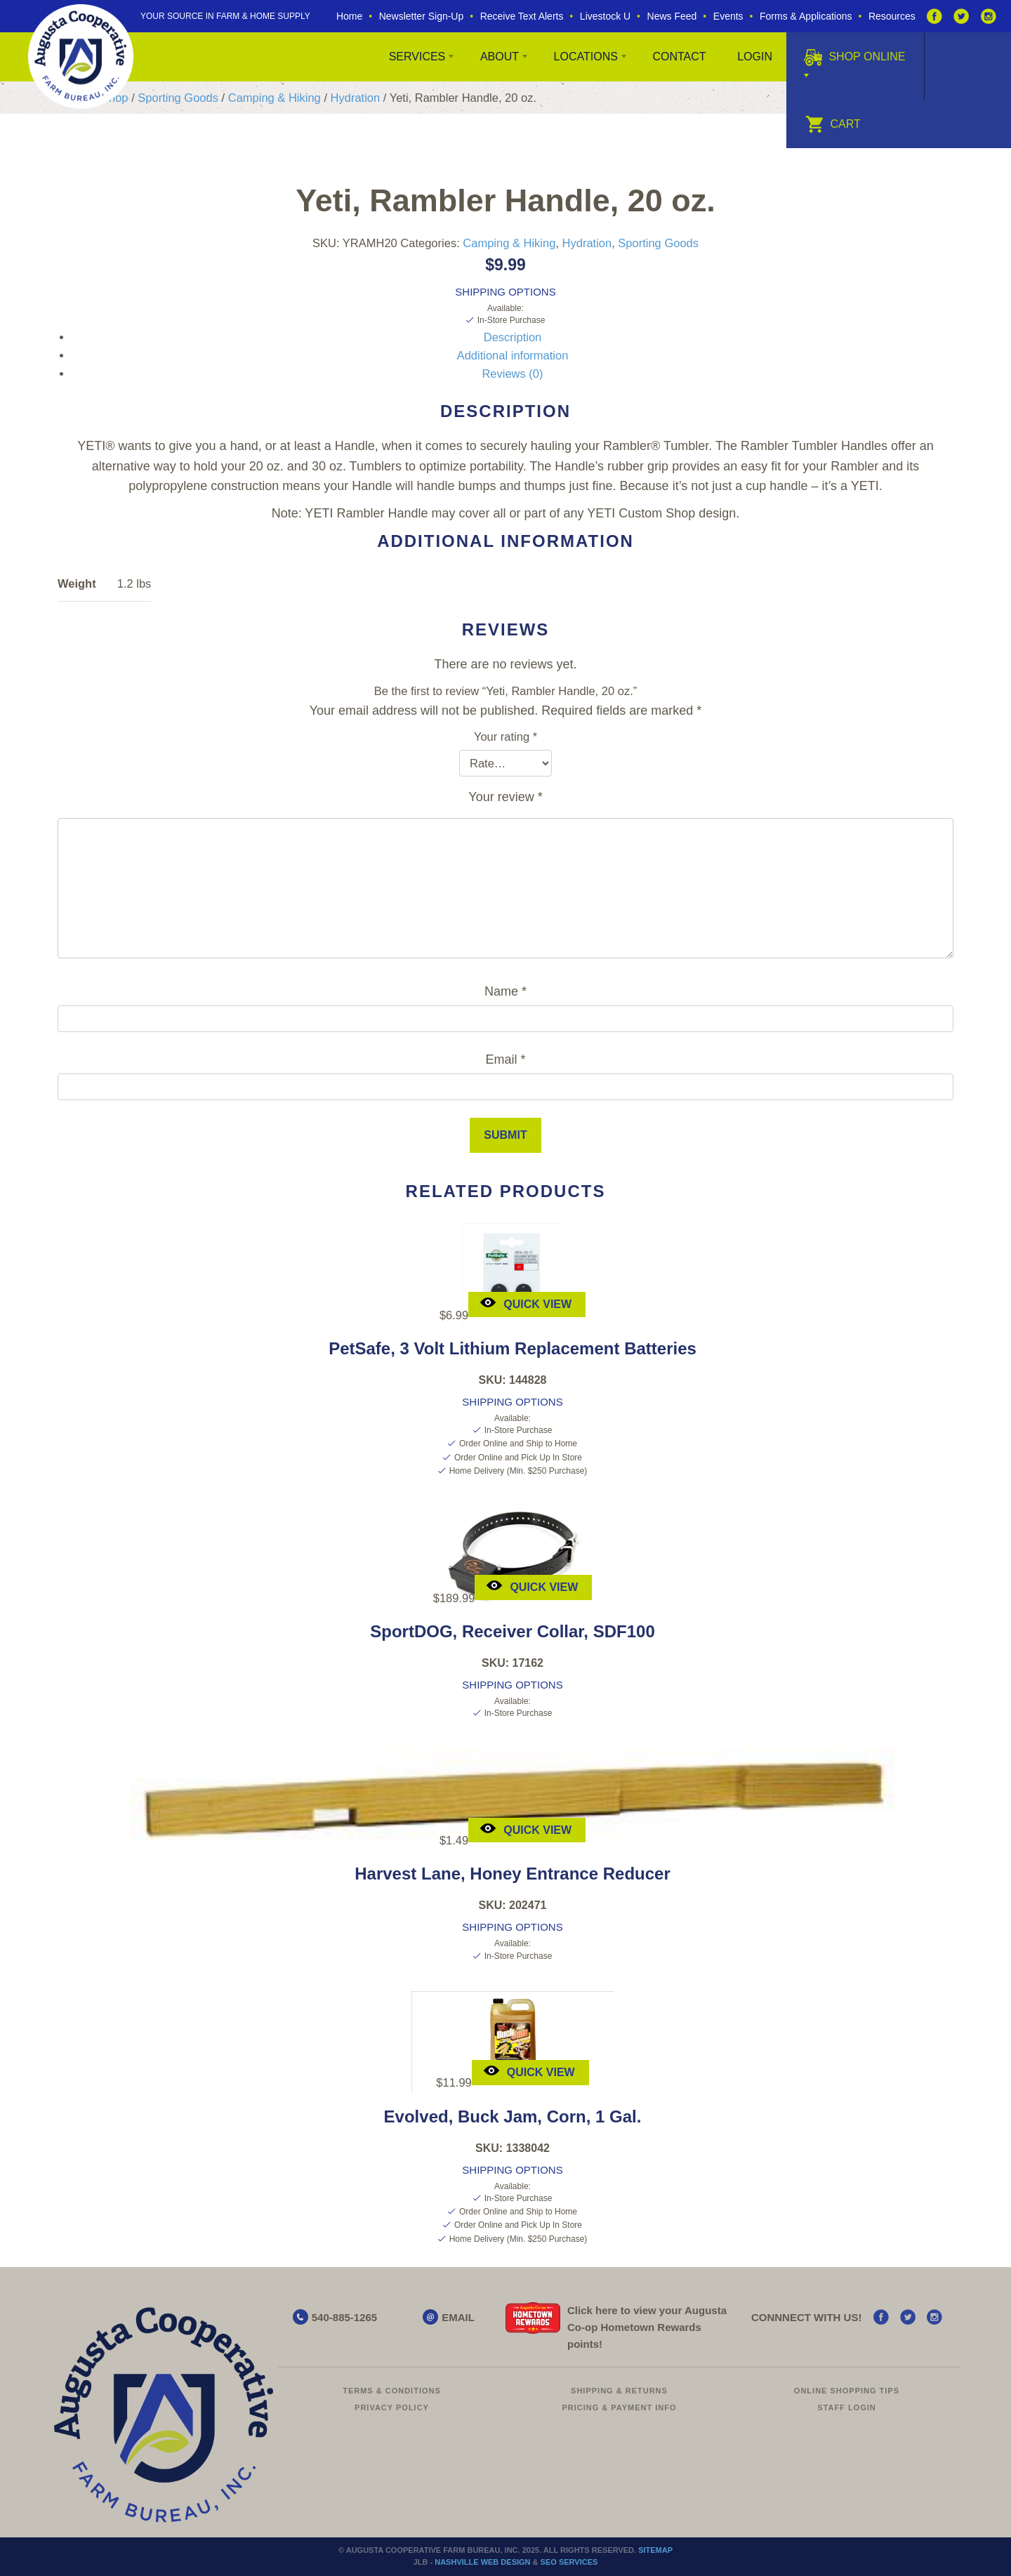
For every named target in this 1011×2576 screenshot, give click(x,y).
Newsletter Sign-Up (421, 16)
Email (505, 1059)
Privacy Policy (392, 2407)
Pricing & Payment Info (619, 2407)
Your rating (505, 736)
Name (505, 991)
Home (349, 16)
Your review (505, 797)
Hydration (356, 97)
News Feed (672, 16)
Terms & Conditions (392, 2390)
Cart (833, 124)
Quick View (525, 1303)
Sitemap (655, 2550)
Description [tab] (513, 337)
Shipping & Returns (619, 2390)
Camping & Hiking (274, 97)
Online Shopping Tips (846, 2390)
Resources (892, 16)
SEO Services (569, 2562)
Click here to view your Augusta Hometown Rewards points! (647, 2327)
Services (417, 56)
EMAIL (458, 2317)
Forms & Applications (806, 16)
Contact (679, 56)
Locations (586, 56)
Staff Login (846, 2407)
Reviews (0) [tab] (512, 373)
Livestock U (605, 16)
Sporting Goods (178, 97)
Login (754, 56)
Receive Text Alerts (522, 16)
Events (728, 16)
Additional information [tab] (513, 355)
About (499, 56)
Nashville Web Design (482, 2562)
